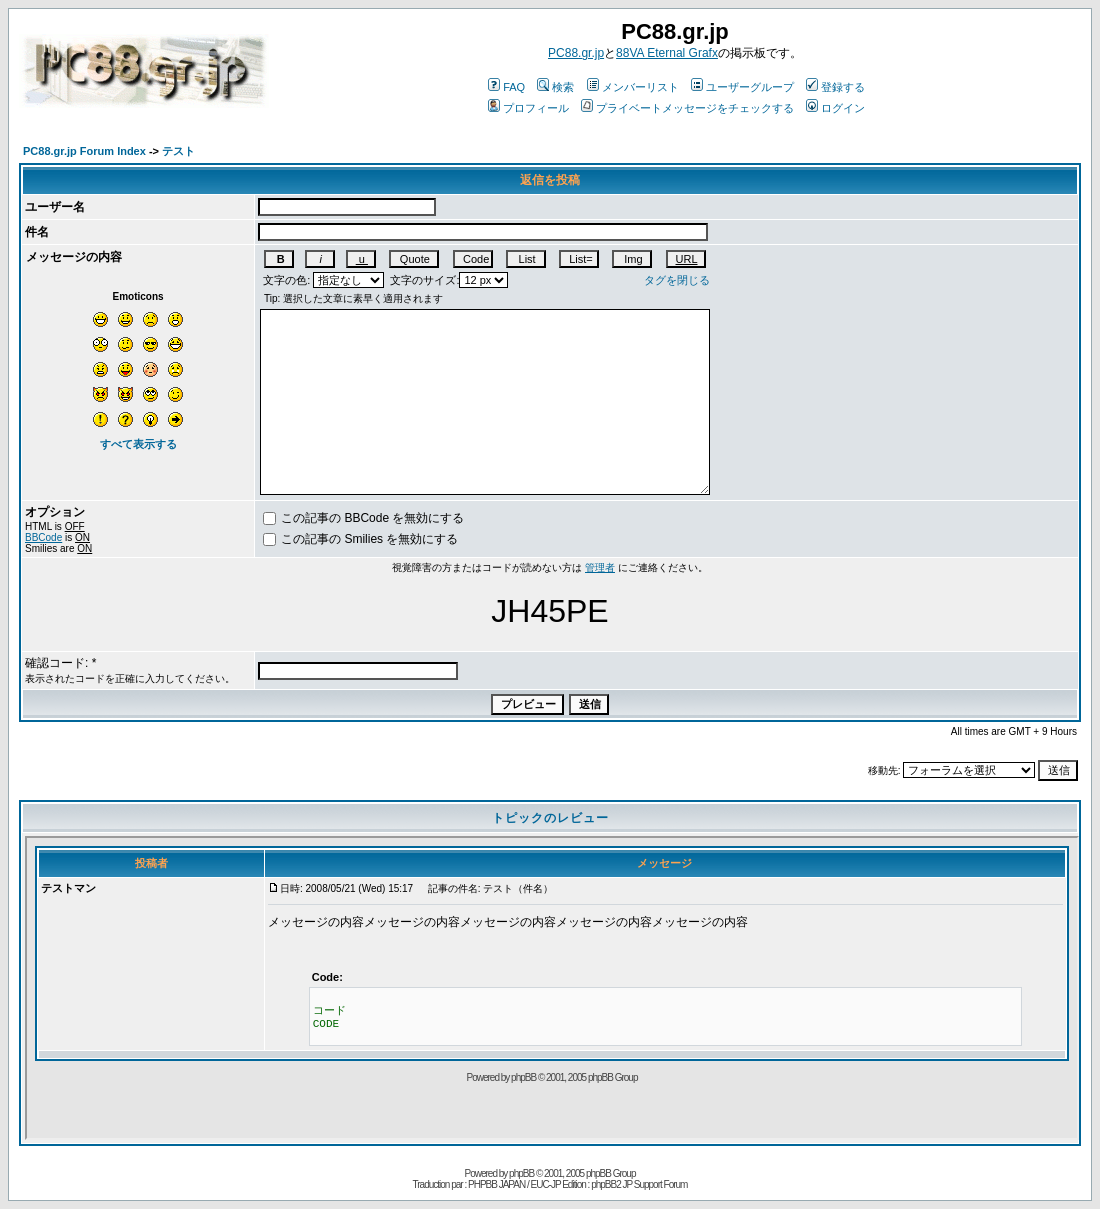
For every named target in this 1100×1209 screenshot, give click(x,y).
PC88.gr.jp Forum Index (84, 151)
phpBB (521, 1173)
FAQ (506, 87)
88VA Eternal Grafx (667, 53)
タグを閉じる (677, 280)
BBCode (43, 537)
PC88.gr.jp (576, 53)
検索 (555, 87)
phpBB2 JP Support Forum (639, 1184)
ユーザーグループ (742, 87)
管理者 (600, 567)
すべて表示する (138, 444)
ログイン (835, 108)
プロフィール (528, 108)
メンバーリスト (633, 87)
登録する (835, 87)
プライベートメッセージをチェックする (687, 108)
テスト (178, 151)
